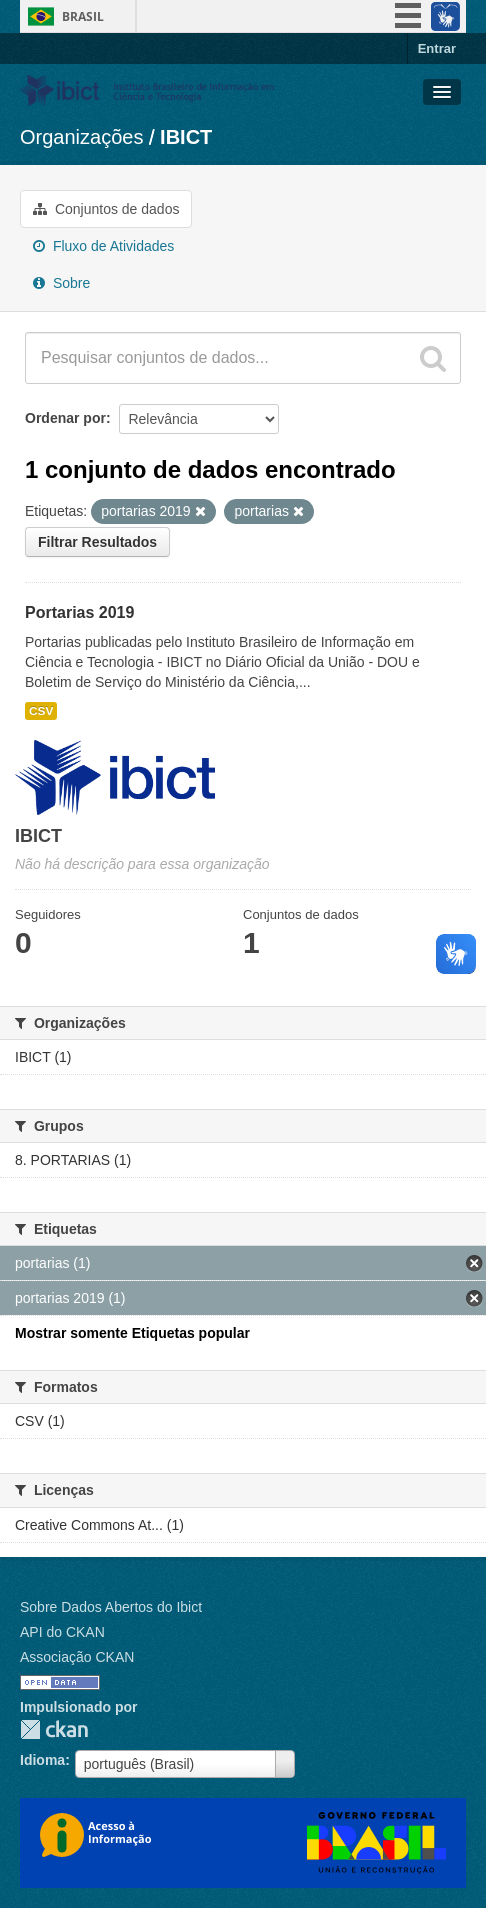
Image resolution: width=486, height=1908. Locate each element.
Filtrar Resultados (97, 542)
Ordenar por (65, 418)
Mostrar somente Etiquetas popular (132, 1333)
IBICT (186, 137)
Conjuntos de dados (106, 209)
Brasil (83, 16)
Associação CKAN (77, 1657)
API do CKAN (62, 1632)
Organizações (81, 137)
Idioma (42, 1760)
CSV (41, 711)
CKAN (54, 1729)
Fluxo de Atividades (103, 246)
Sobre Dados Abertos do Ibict (111, 1607)
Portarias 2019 (79, 612)
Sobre (61, 283)
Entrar (437, 48)
